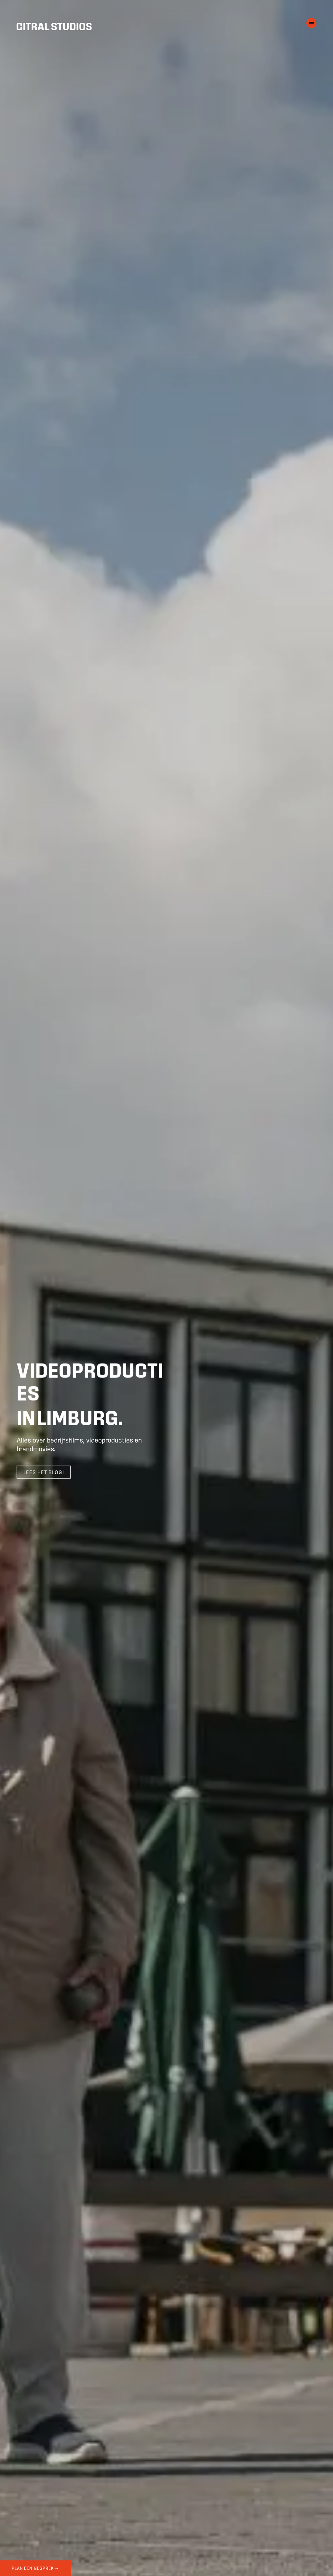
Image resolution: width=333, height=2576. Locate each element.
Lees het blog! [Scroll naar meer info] (43, 1472)
